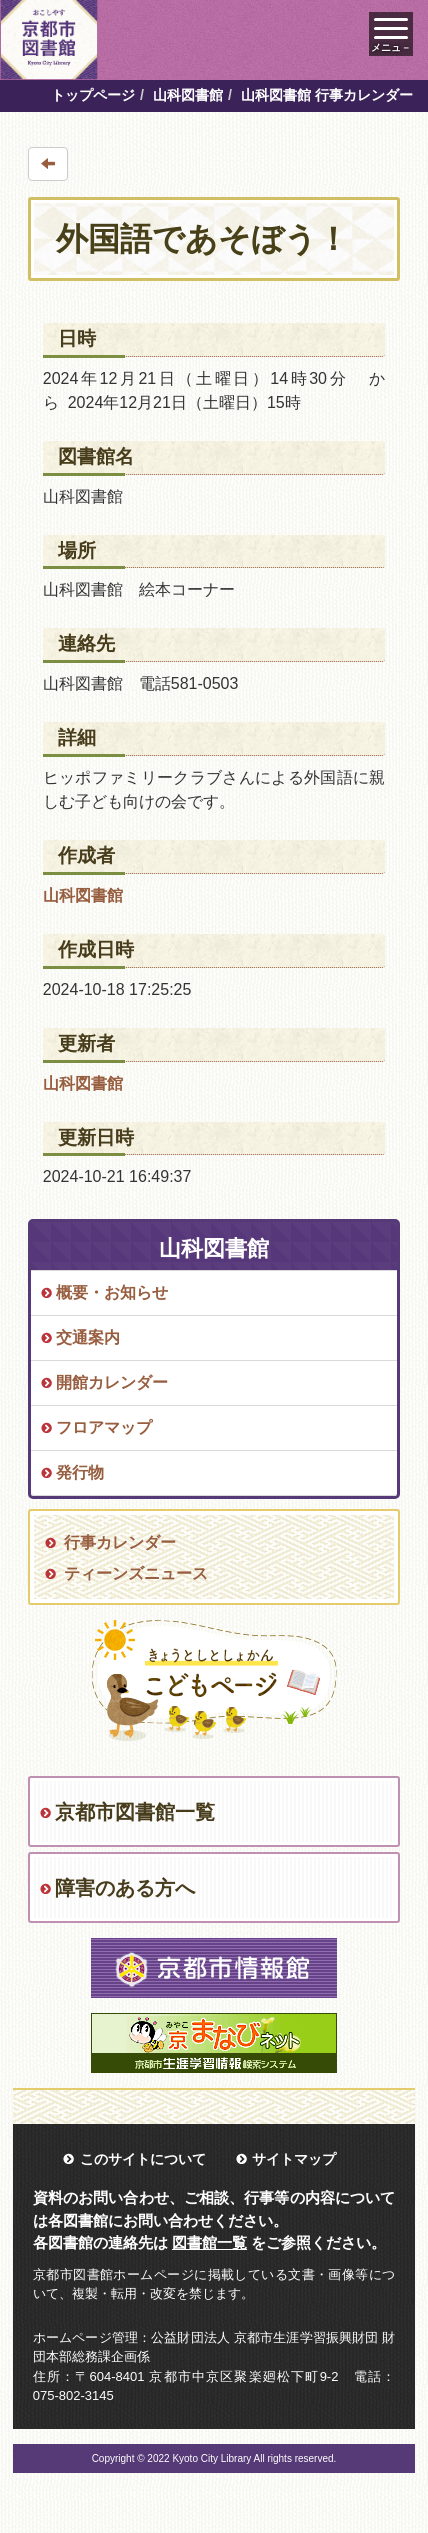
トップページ (93, 95)
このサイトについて (143, 2159)
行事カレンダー (120, 1542)
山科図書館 (188, 95)
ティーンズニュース (136, 1573)
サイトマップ (294, 2159)
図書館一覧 (209, 2242)
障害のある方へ (125, 1888)
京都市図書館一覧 (135, 1812)
